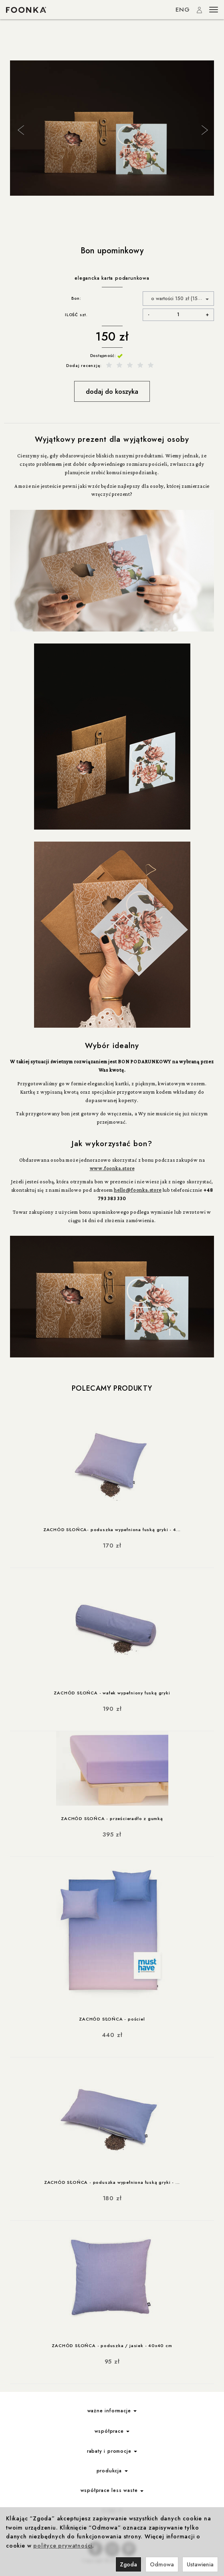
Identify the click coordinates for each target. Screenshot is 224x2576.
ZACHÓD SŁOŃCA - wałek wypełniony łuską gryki (112, 1693)
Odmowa (162, 2564)
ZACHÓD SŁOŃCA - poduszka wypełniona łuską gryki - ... (112, 2182)
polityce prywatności (62, 2546)
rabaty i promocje (112, 2451)
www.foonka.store (112, 1168)
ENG (183, 9)
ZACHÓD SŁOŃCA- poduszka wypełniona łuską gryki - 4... (112, 1529)
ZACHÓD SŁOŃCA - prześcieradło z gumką (112, 1818)
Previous (20, 129)
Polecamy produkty (112, 1388)
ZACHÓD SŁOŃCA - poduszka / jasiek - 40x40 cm (112, 2345)
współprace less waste (112, 2490)
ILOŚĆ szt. (76, 315)
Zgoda (128, 2564)
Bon (75, 298)
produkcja (112, 2470)
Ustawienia (200, 2564)
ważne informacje (112, 2410)
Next (204, 129)
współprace (112, 2431)
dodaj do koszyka (112, 391)
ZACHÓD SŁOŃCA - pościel (112, 2019)
